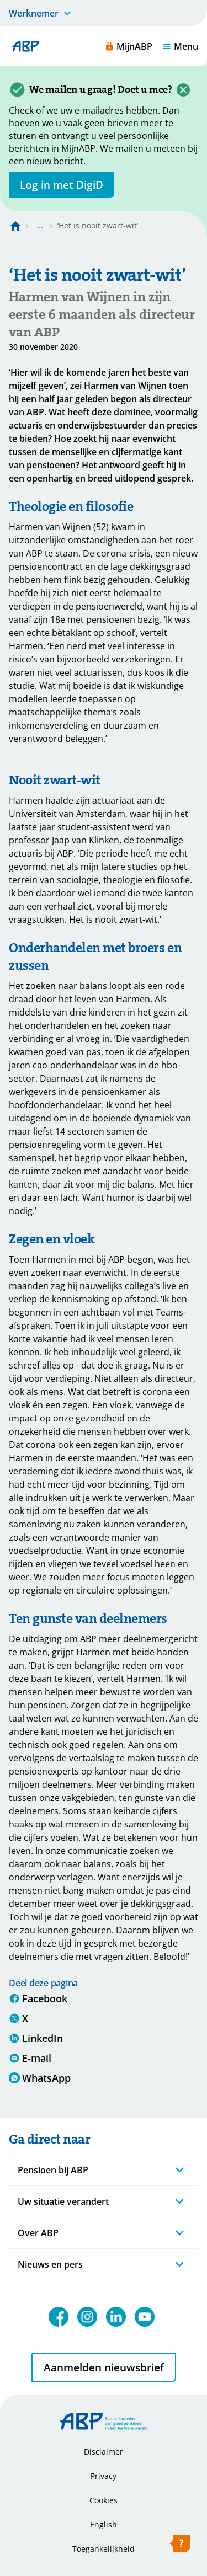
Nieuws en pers (50, 2264)
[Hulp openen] (179, 2546)
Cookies (103, 2500)
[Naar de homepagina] (15, 225)
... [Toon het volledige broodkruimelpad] (39, 225)
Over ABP (38, 2233)
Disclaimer (103, 2451)
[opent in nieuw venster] (61, 185)
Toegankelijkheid (103, 2548)
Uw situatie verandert (63, 2201)
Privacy (103, 2476)
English (103, 2524)
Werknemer (34, 13)
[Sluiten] (183, 90)
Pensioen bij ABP (53, 2170)
